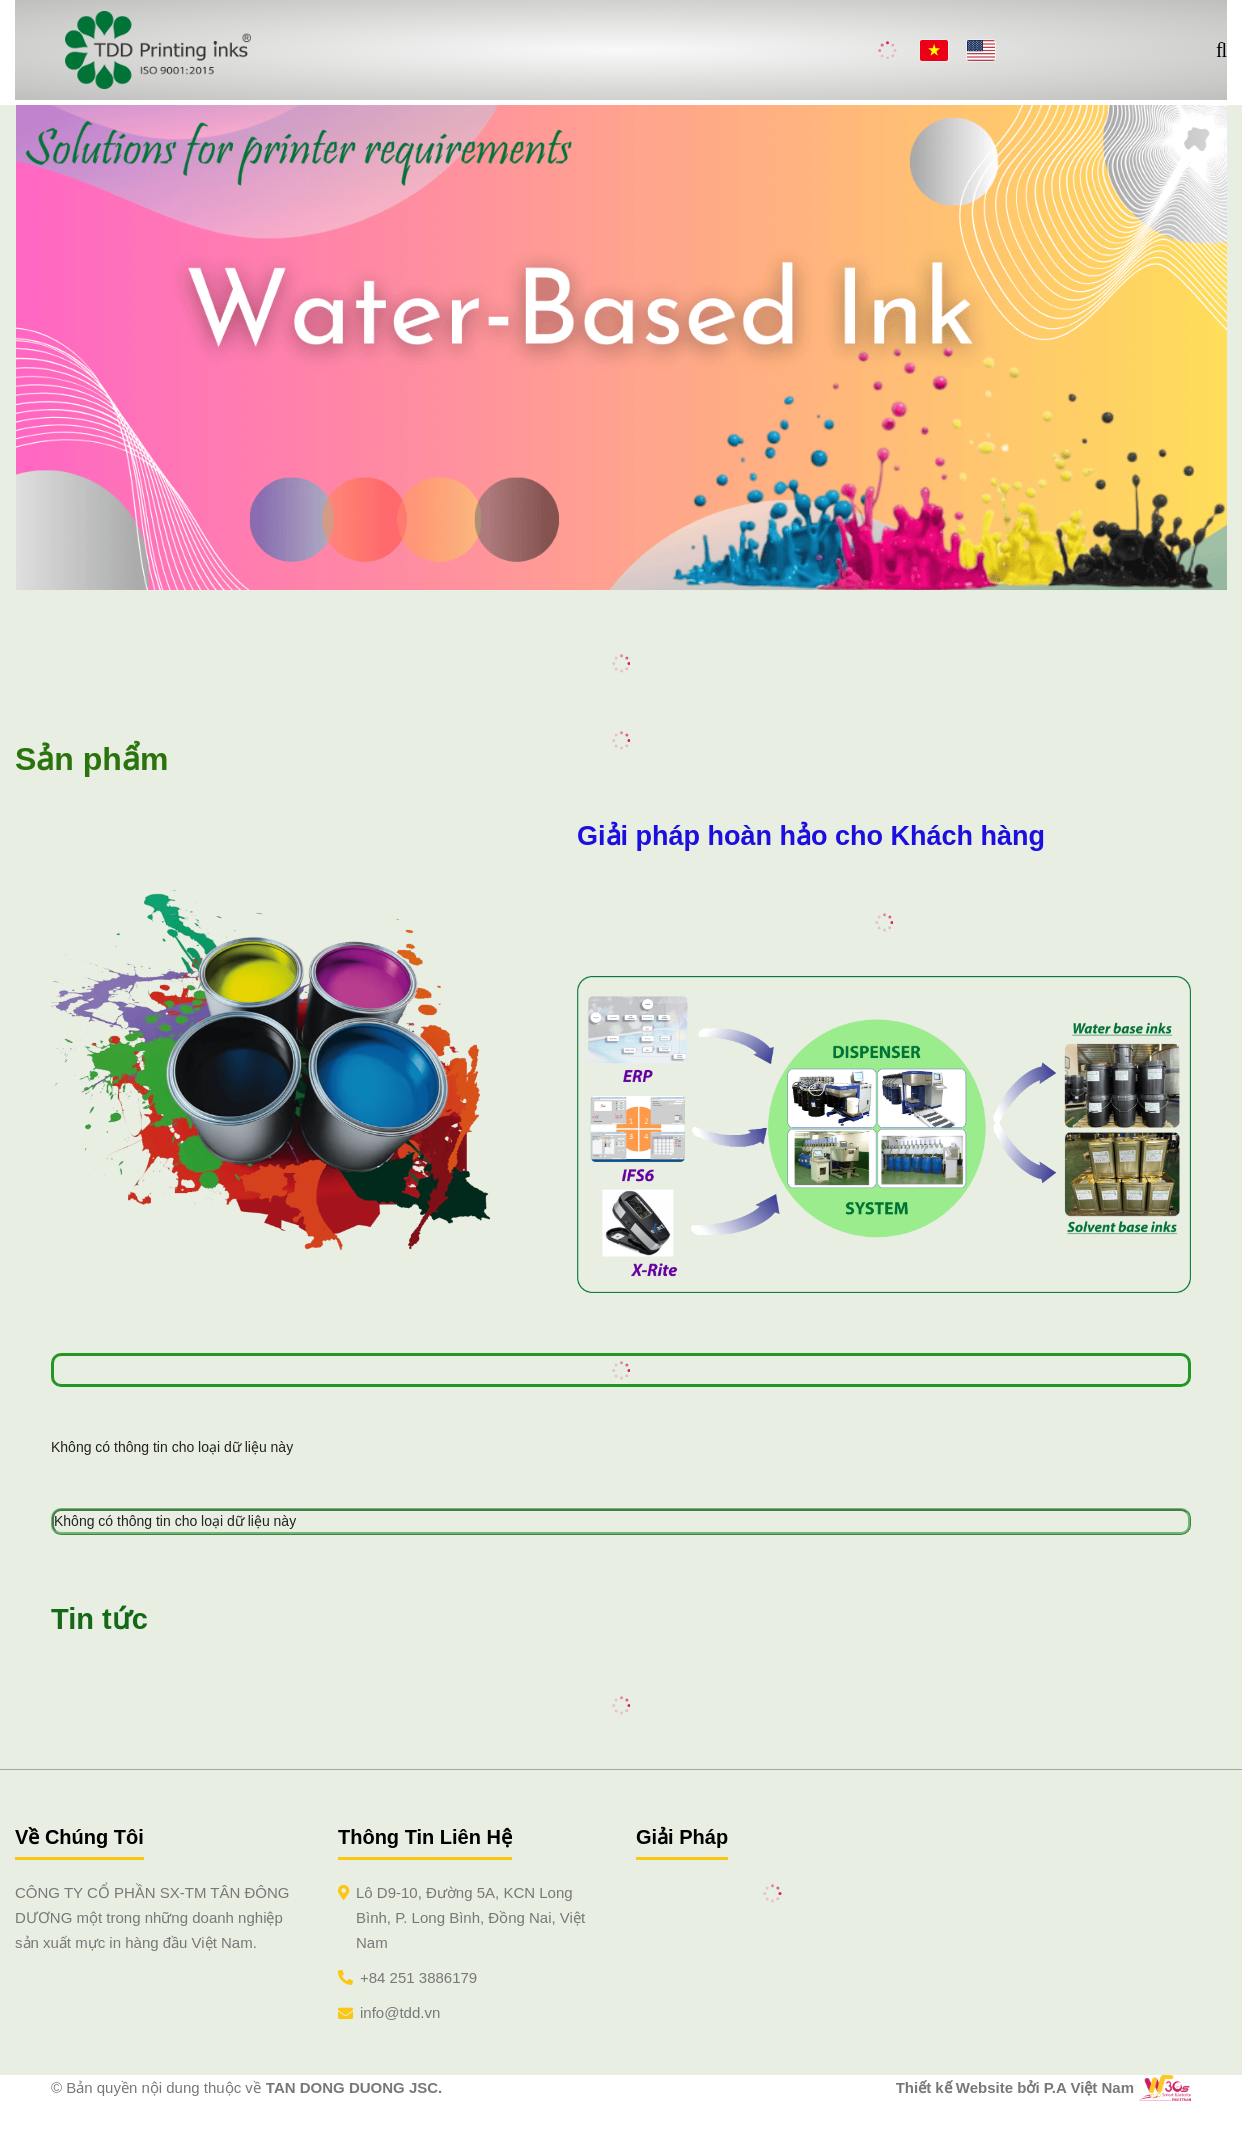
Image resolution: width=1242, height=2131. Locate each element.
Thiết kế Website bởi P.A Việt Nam (1015, 2087)
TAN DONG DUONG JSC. (354, 2087)
